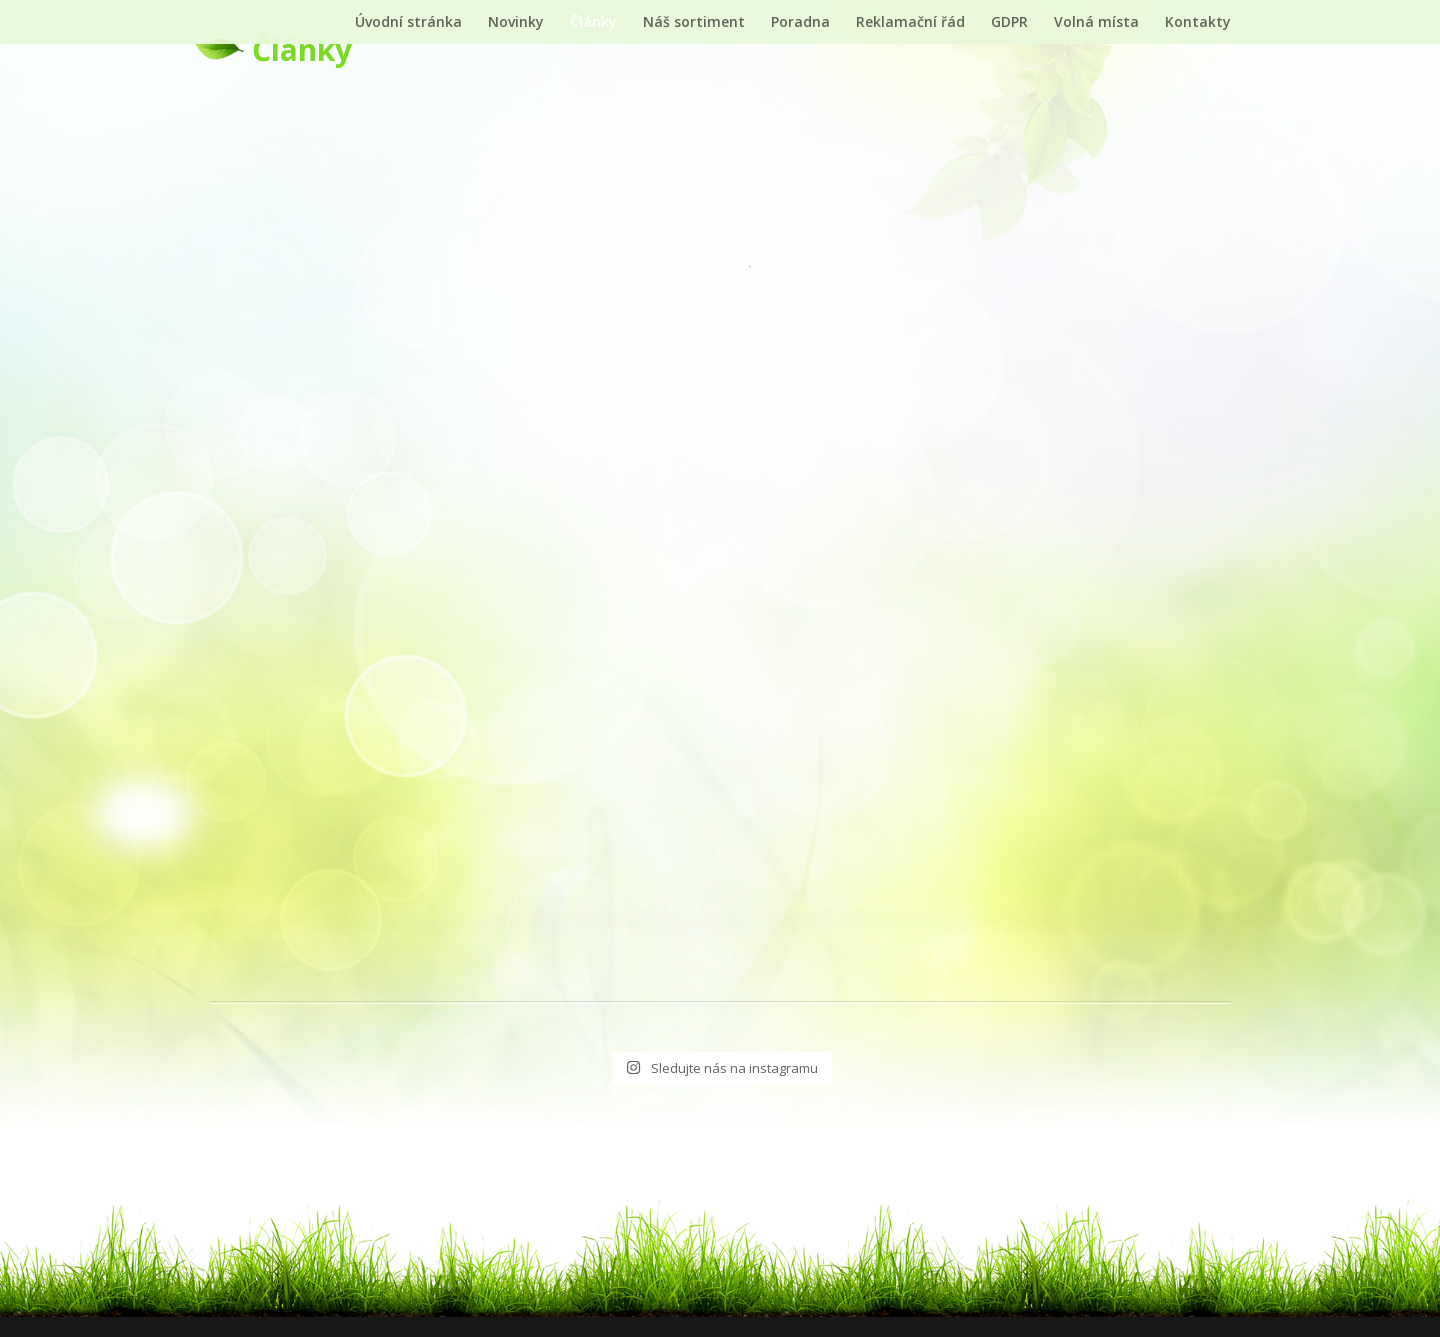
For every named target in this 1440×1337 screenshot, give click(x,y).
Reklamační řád (910, 23)
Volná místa (1096, 23)
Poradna (800, 23)
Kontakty (1198, 23)
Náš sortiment (694, 23)
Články (593, 23)
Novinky (516, 23)
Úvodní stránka (408, 23)
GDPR (1009, 23)
